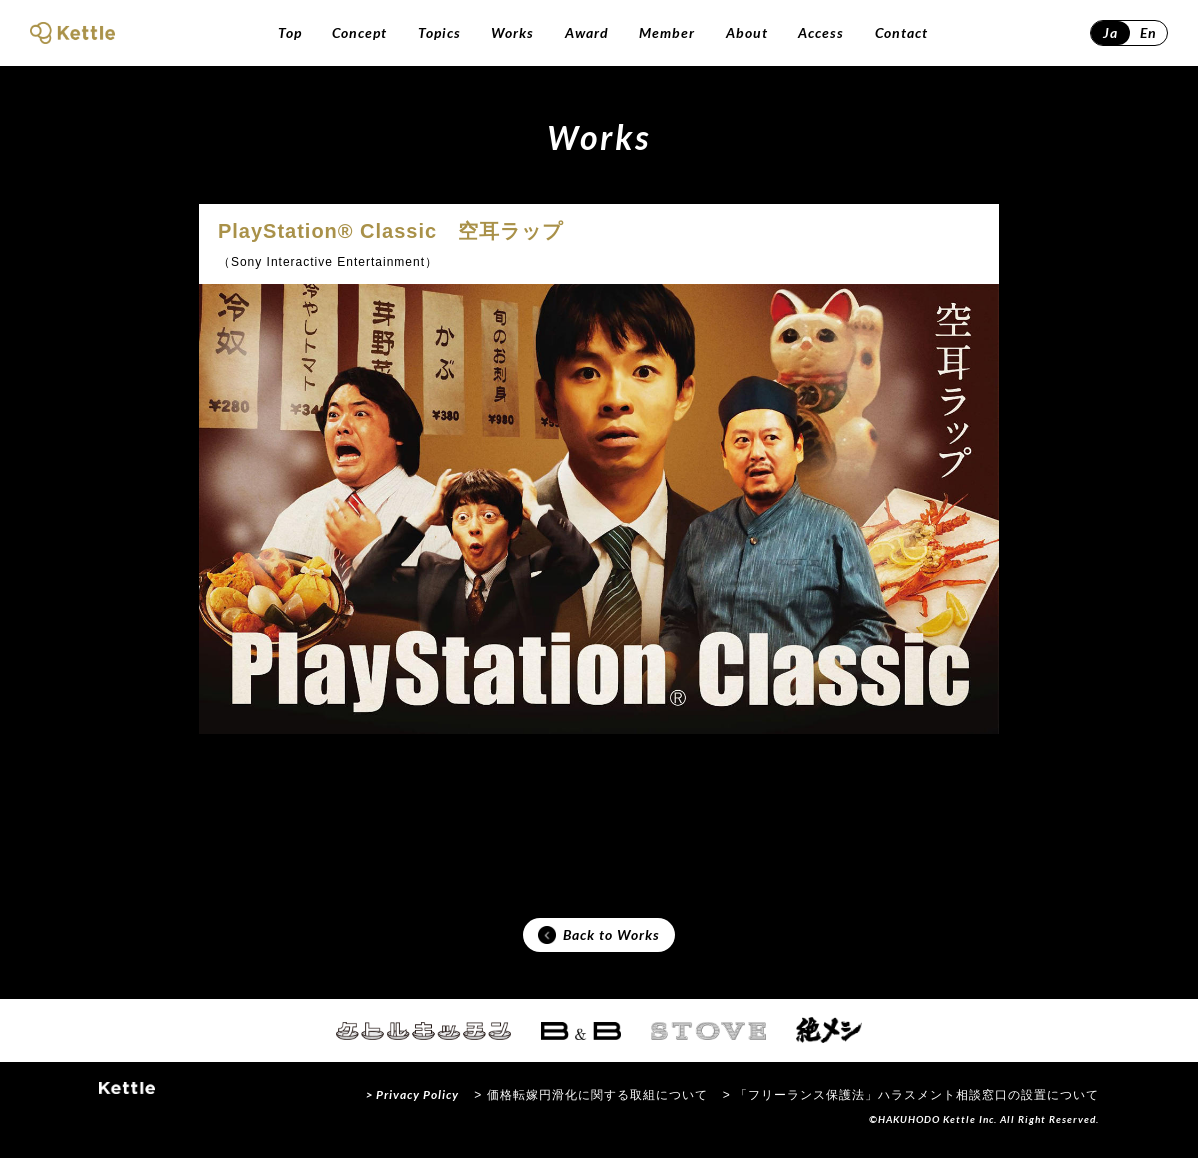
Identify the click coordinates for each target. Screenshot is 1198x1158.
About (747, 32)
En (1148, 32)
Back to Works (599, 939)
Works (512, 32)
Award (587, 32)
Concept (359, 32)
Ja (1110, 32)
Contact (901, 32)
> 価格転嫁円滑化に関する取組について (590, 1102)
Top (290, 32)
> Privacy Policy (412, 1101)
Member (667, 32)
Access (821, 32)
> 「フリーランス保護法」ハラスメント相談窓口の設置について (911, 1102)
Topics (439, 32)
